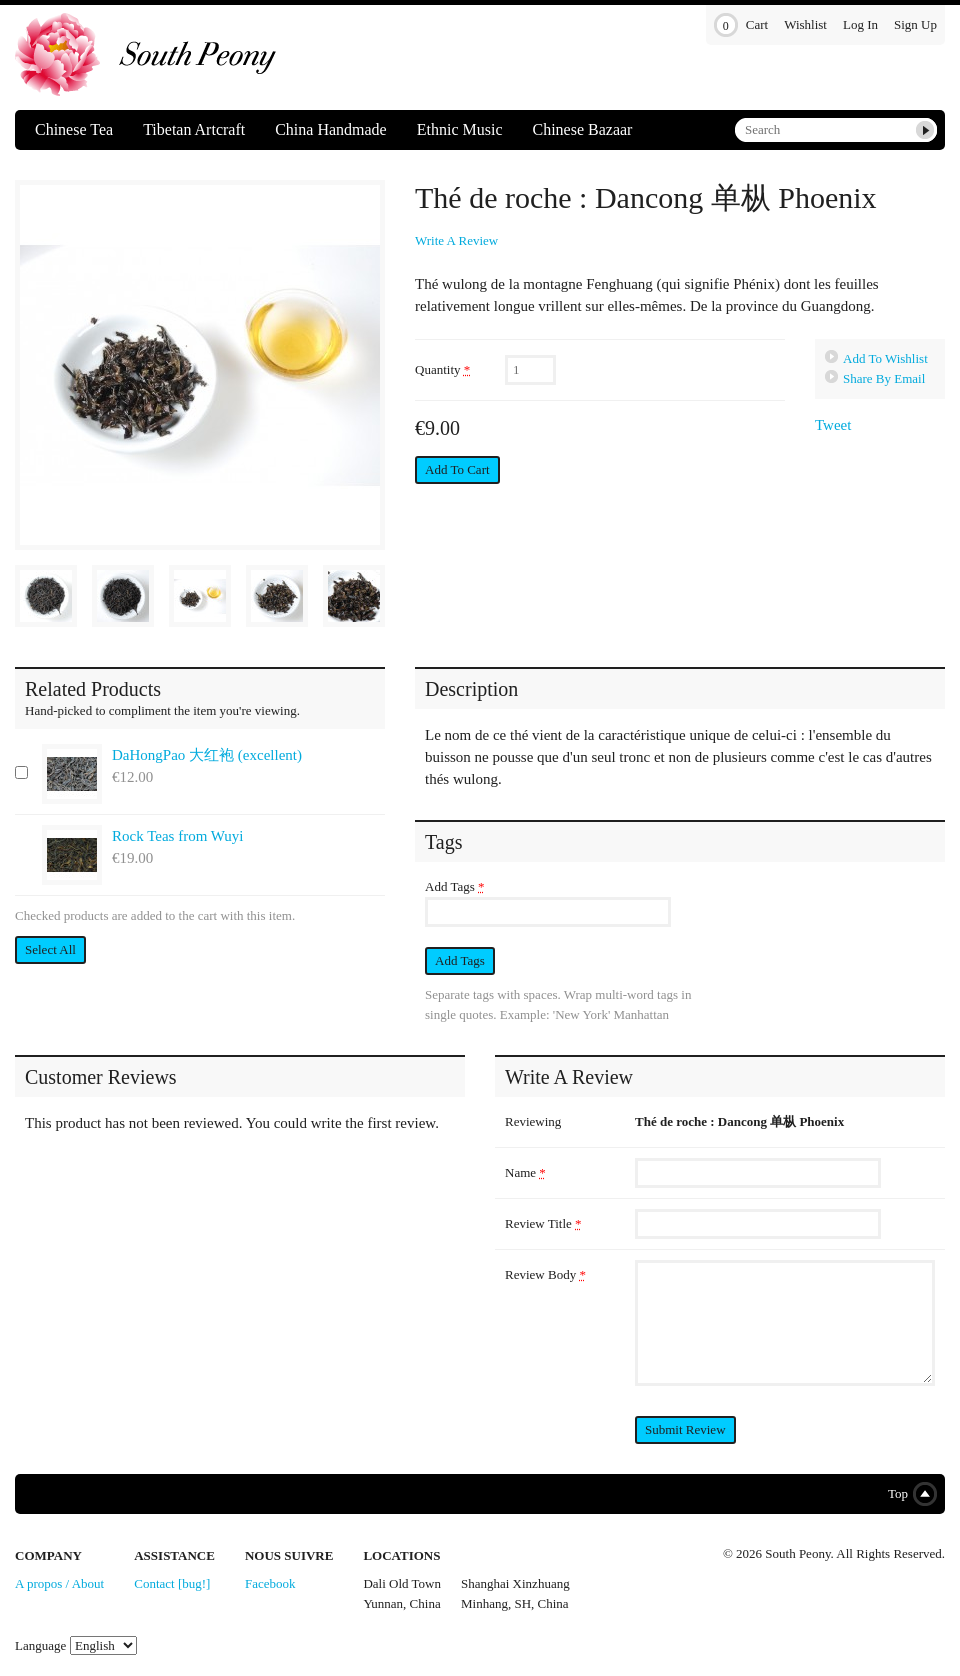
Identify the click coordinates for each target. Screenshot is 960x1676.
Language (40, 1645)
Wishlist (805, 24)
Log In (860, 24)
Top (908, 1494)
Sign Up (915, 24)
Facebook (270, 1583)
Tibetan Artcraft (194, 129)
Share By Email (884, 378)
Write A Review (456, 240)
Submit (925, 130)
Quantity (442, 369)
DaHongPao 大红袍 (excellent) (207, 755)
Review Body (545, 1274)
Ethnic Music (460, 129)
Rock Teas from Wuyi (178, 836)
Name (525, 1172)
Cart (741, 25)
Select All (50, 949)
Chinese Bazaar (582, 129)
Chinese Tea (74, 129)
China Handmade (331, 129)
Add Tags (455, 886)
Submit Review (685, 1429)
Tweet (833, 425)
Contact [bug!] (172, 1583)
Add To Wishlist (885, 358)
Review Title (543, 1223)
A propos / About (59, 1583)
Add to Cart (457, 469)
